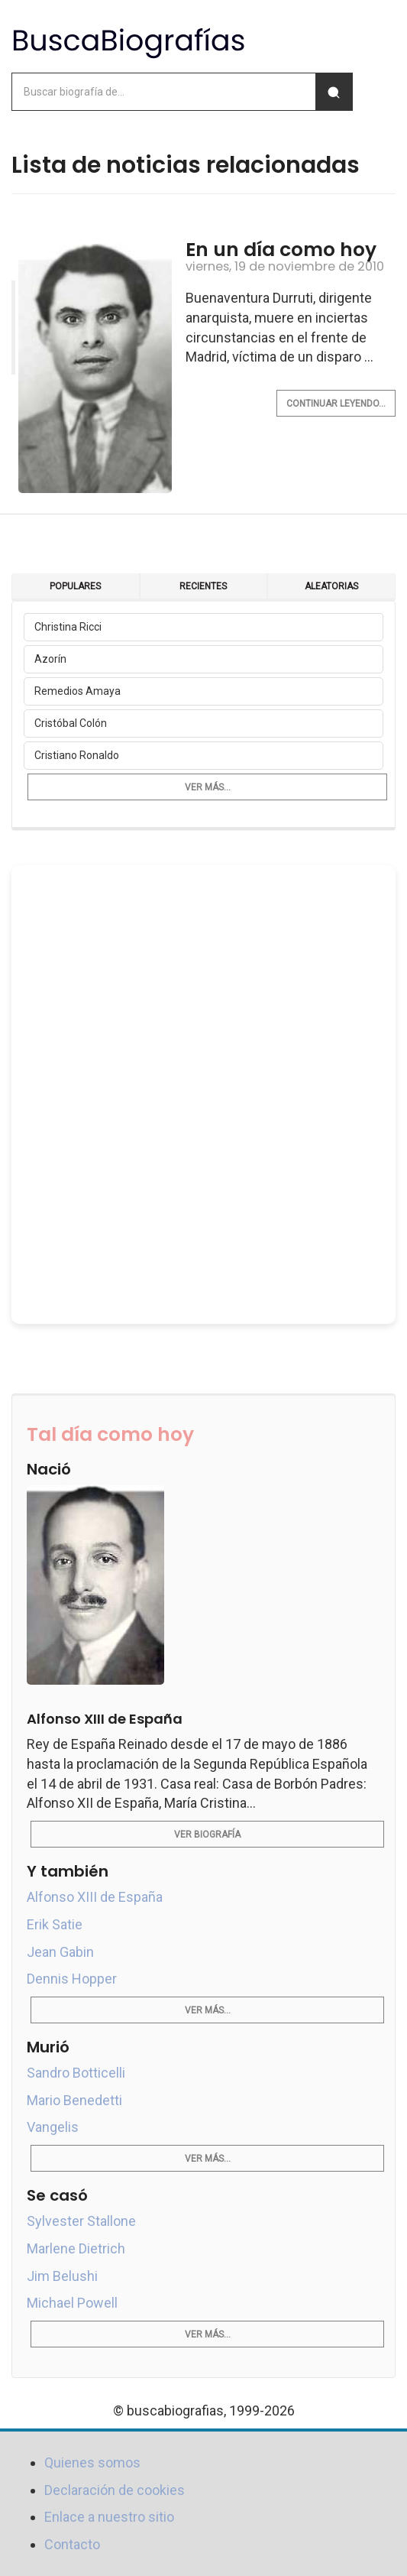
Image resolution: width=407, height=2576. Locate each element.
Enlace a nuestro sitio (109, 2517)
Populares (75, 586)
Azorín (50, 659)
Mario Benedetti (74, 2100)
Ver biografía (207, 1834)
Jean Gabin (60, 1952)
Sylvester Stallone (81, 2221)
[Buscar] (334, 92)
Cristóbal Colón (70, 723)
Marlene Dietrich (76, 2248)
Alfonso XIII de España (95, 1897)
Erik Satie (54, 1924)
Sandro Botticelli (76, 2073)
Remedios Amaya (77, 691)
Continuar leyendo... (336, 403)
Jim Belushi (62, 2276)
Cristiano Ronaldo (76, 755)
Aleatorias (331, 586)
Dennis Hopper (72, 1979)
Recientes (203, 586)
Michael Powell (72, 2303)
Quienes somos (92, 2462)
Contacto (72, 2544)
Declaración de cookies (114, 2490)
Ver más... (208, 787)
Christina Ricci (68, 627)
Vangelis (53, 2127)
